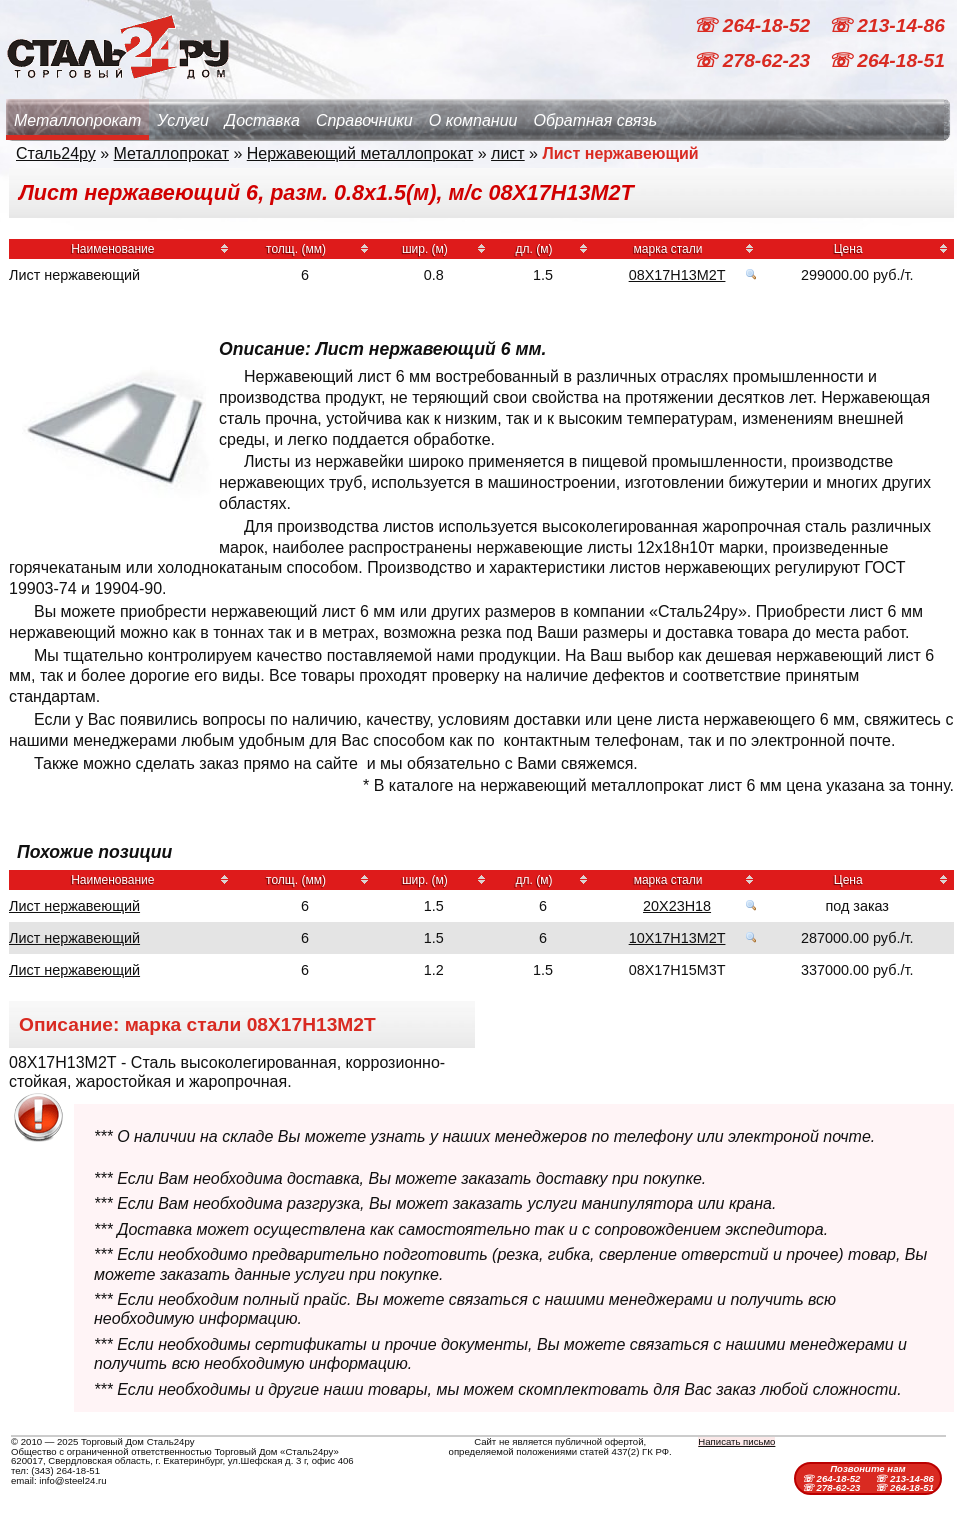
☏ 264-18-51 (886, 60)
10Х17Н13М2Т (677, 938)
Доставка (262, 120)
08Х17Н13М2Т (677, 275)
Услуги (183, 120)
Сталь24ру (56, 153)
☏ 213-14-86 (886, 25)
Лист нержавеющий (74, 906)
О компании (473, 120)
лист (508, 153)
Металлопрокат (77, 120)
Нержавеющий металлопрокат (360, 153)
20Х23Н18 (677, 906)
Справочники (364, 120)
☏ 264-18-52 (754, 25)
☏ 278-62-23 (754, 60)
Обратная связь (595, 120)
